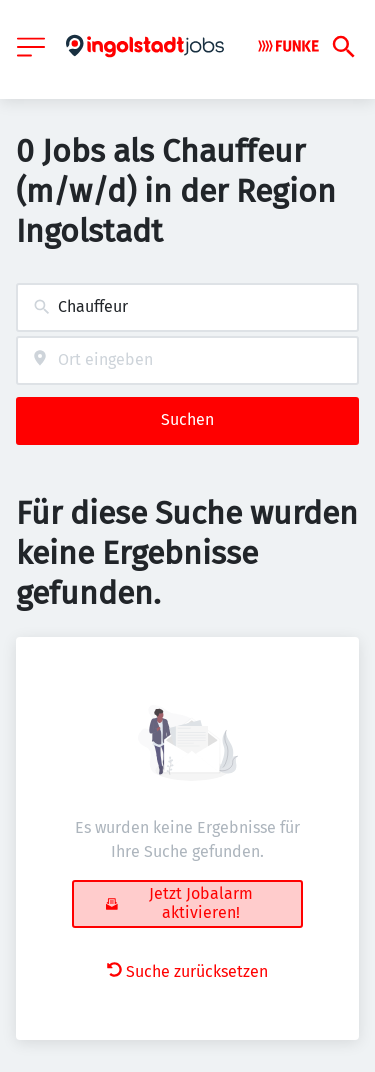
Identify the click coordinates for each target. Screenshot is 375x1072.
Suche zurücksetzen (187, 971)
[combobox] (187, 307)
